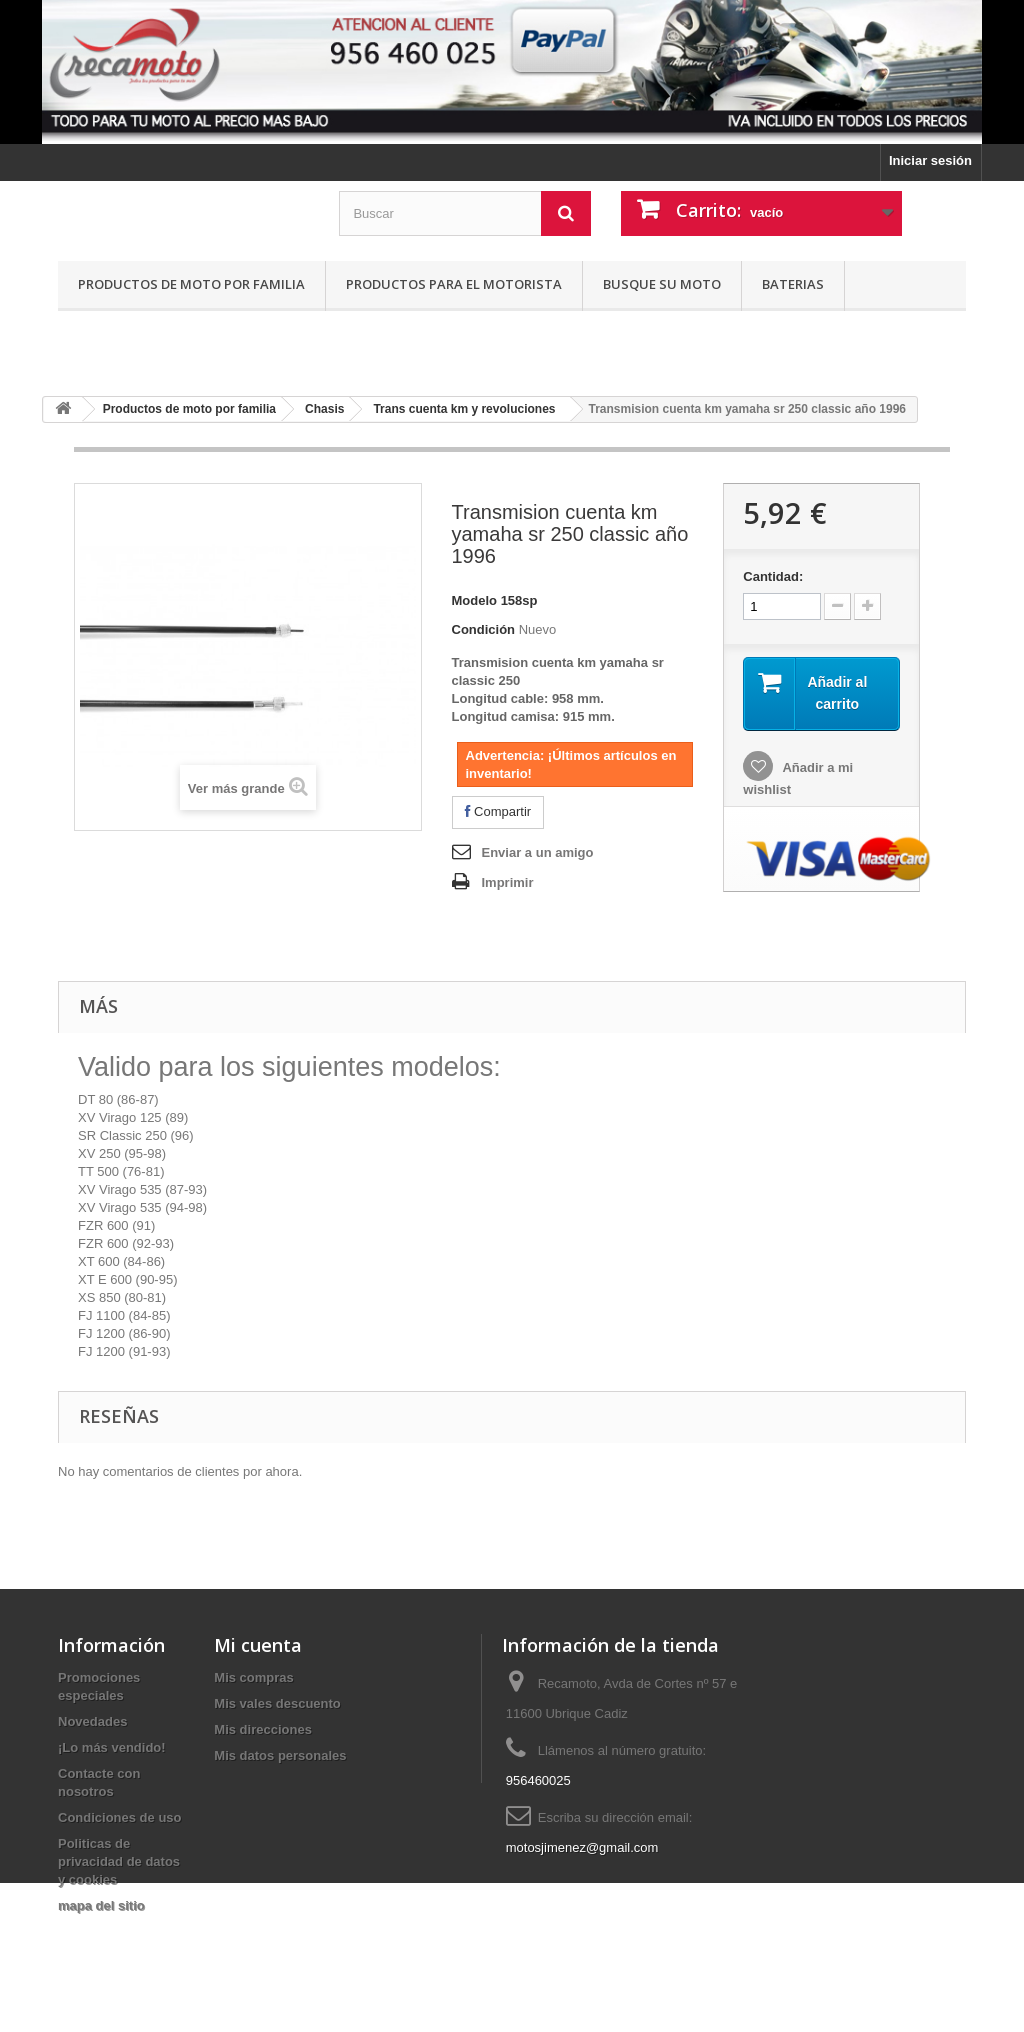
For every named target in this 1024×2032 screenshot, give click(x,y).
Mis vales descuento (277, 1703)
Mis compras (253, 1677)
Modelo (475, 600)
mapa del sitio (101, 1905)
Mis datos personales (280, 1755)
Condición (484, 629)
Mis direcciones (263, 1729)
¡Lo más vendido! (112, 1747)
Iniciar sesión (930, 160)
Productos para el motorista (454, 284)
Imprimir (508, 882)
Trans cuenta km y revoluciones (464, 409)
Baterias (793, 284)
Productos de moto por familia (191, 284)
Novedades (92, 1721)
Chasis (324, 409)
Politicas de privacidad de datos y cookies (119, 1861)
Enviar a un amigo (538, 852)
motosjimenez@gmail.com (582, 1847)
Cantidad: (773, 576)
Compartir (498, 811)
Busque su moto (662, 284)
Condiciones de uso (120, 1817)
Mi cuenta (258, 1645)
